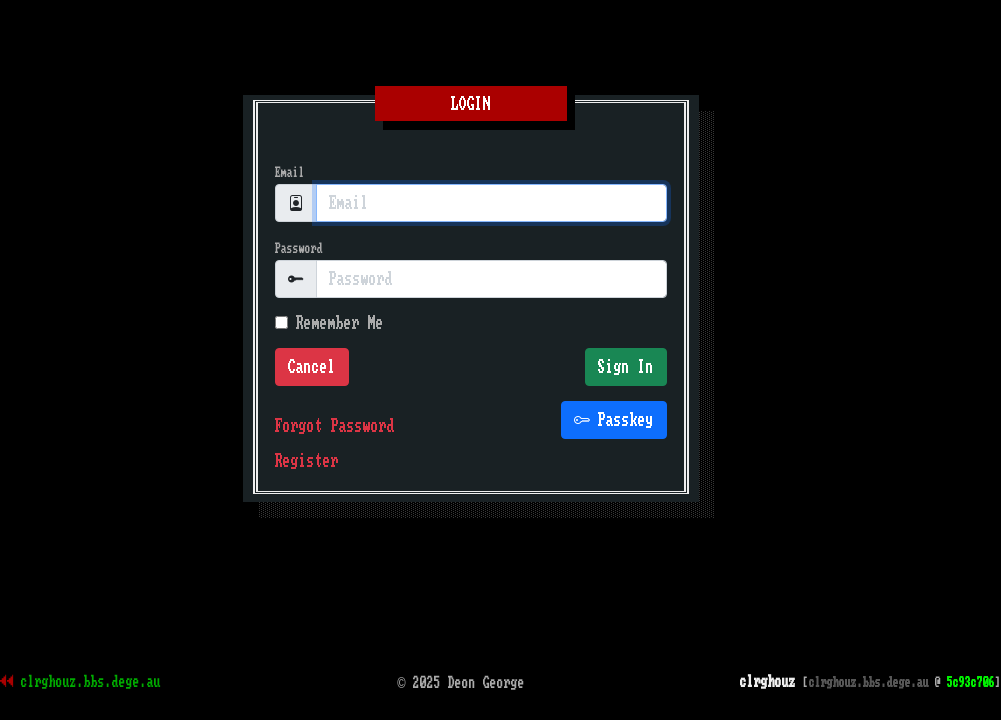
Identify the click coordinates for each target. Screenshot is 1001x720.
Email (290, 172)
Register (307, 461)
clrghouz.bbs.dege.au (91, 682)
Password (299, 248)
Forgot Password (335, 426)
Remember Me (329, 323)
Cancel (312, 367)
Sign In (626, 367)
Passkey (614, 420)
